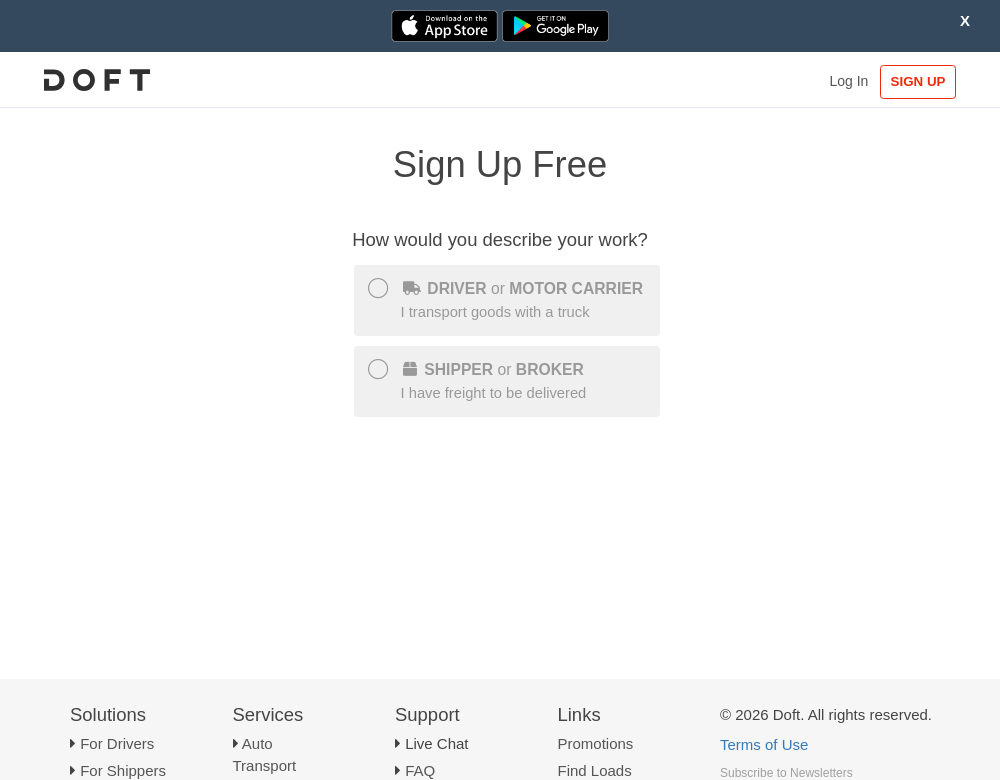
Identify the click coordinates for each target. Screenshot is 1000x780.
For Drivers (117, 743)
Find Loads (595, 770)
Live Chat (436, 743)
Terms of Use (764, 744)
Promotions (596, 743)
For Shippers (123, 770)
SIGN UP (918, 81)
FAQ (420, 770)
